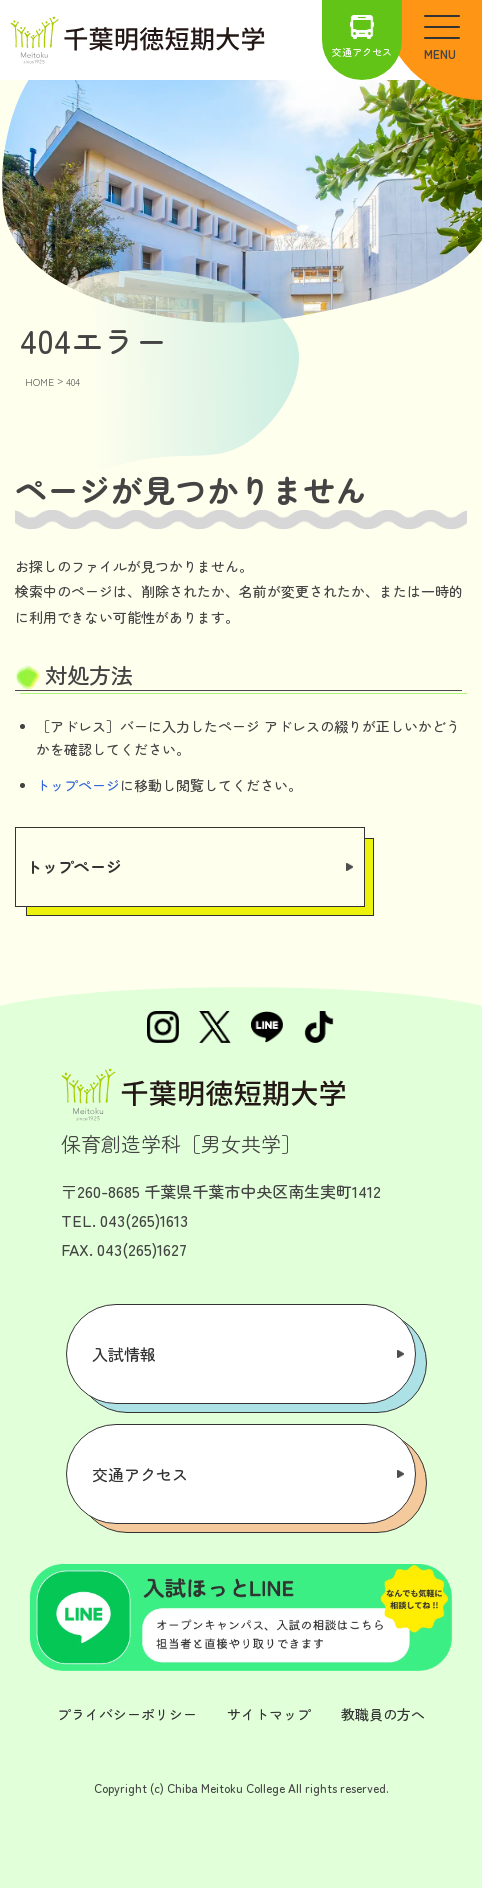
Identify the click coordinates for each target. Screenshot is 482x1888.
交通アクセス (362, 37)
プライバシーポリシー (127, 1714)
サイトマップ (269, 1714)
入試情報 (124, 1354)
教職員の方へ (383, 1714)
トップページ (78, 785)
